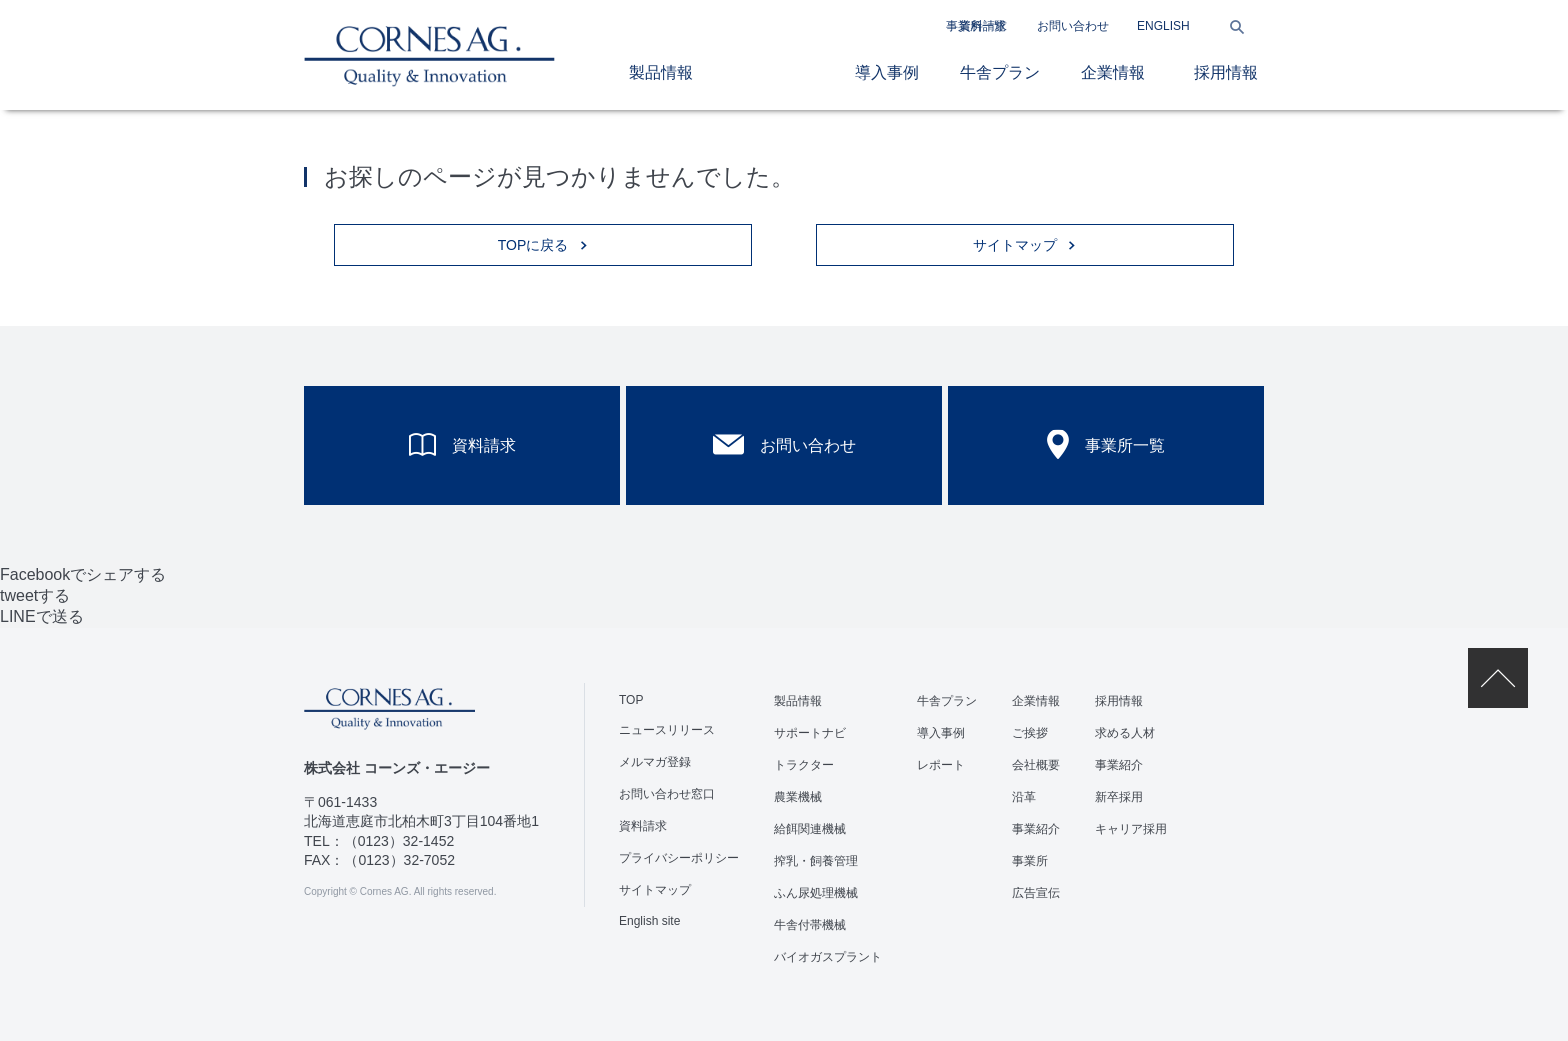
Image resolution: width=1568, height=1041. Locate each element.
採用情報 (1226, 72)
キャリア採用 (1131, 829)
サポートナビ (810, 733)
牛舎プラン (1000, 72)
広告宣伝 (1036, 893)
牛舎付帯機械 (810, 925)
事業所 (1030, 861)
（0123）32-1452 (399, 841)
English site (649, 921)
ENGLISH (1163, 26)
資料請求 (983, 26)
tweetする (35, 595)
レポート (941, 765)
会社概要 (1036, 765)
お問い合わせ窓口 (667, 794)
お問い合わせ (1073, 26)
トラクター (804, 765)
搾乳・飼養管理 (816, 861)
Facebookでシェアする (83, 574)
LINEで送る (42, 616)
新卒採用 (1119, 797)
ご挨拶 (1030, 733)
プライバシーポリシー (679, 858)
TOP (631, 700)
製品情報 (661, 72)
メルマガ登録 (655, 762)
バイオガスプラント (828, 957)
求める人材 (1125, 733)
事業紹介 (1036, 829)
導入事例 (887, 72)
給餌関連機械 (810, 829)
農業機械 (798, 797)
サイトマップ (655, 890)
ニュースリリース (667, 730)
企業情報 (1113, 72)
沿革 (1024, 797)
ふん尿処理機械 (816, 893)
